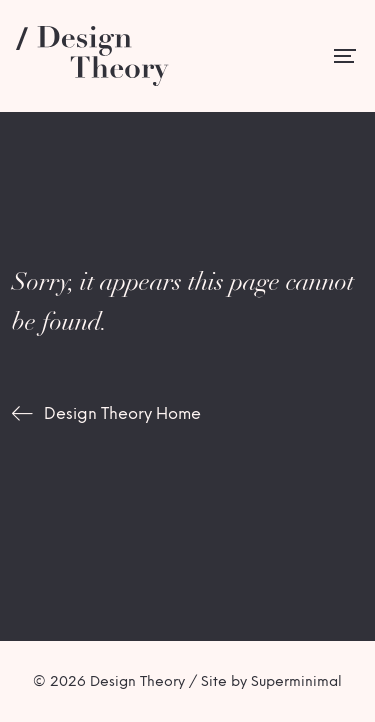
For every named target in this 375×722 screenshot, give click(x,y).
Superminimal (296, 681)
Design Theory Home (122, 413)
